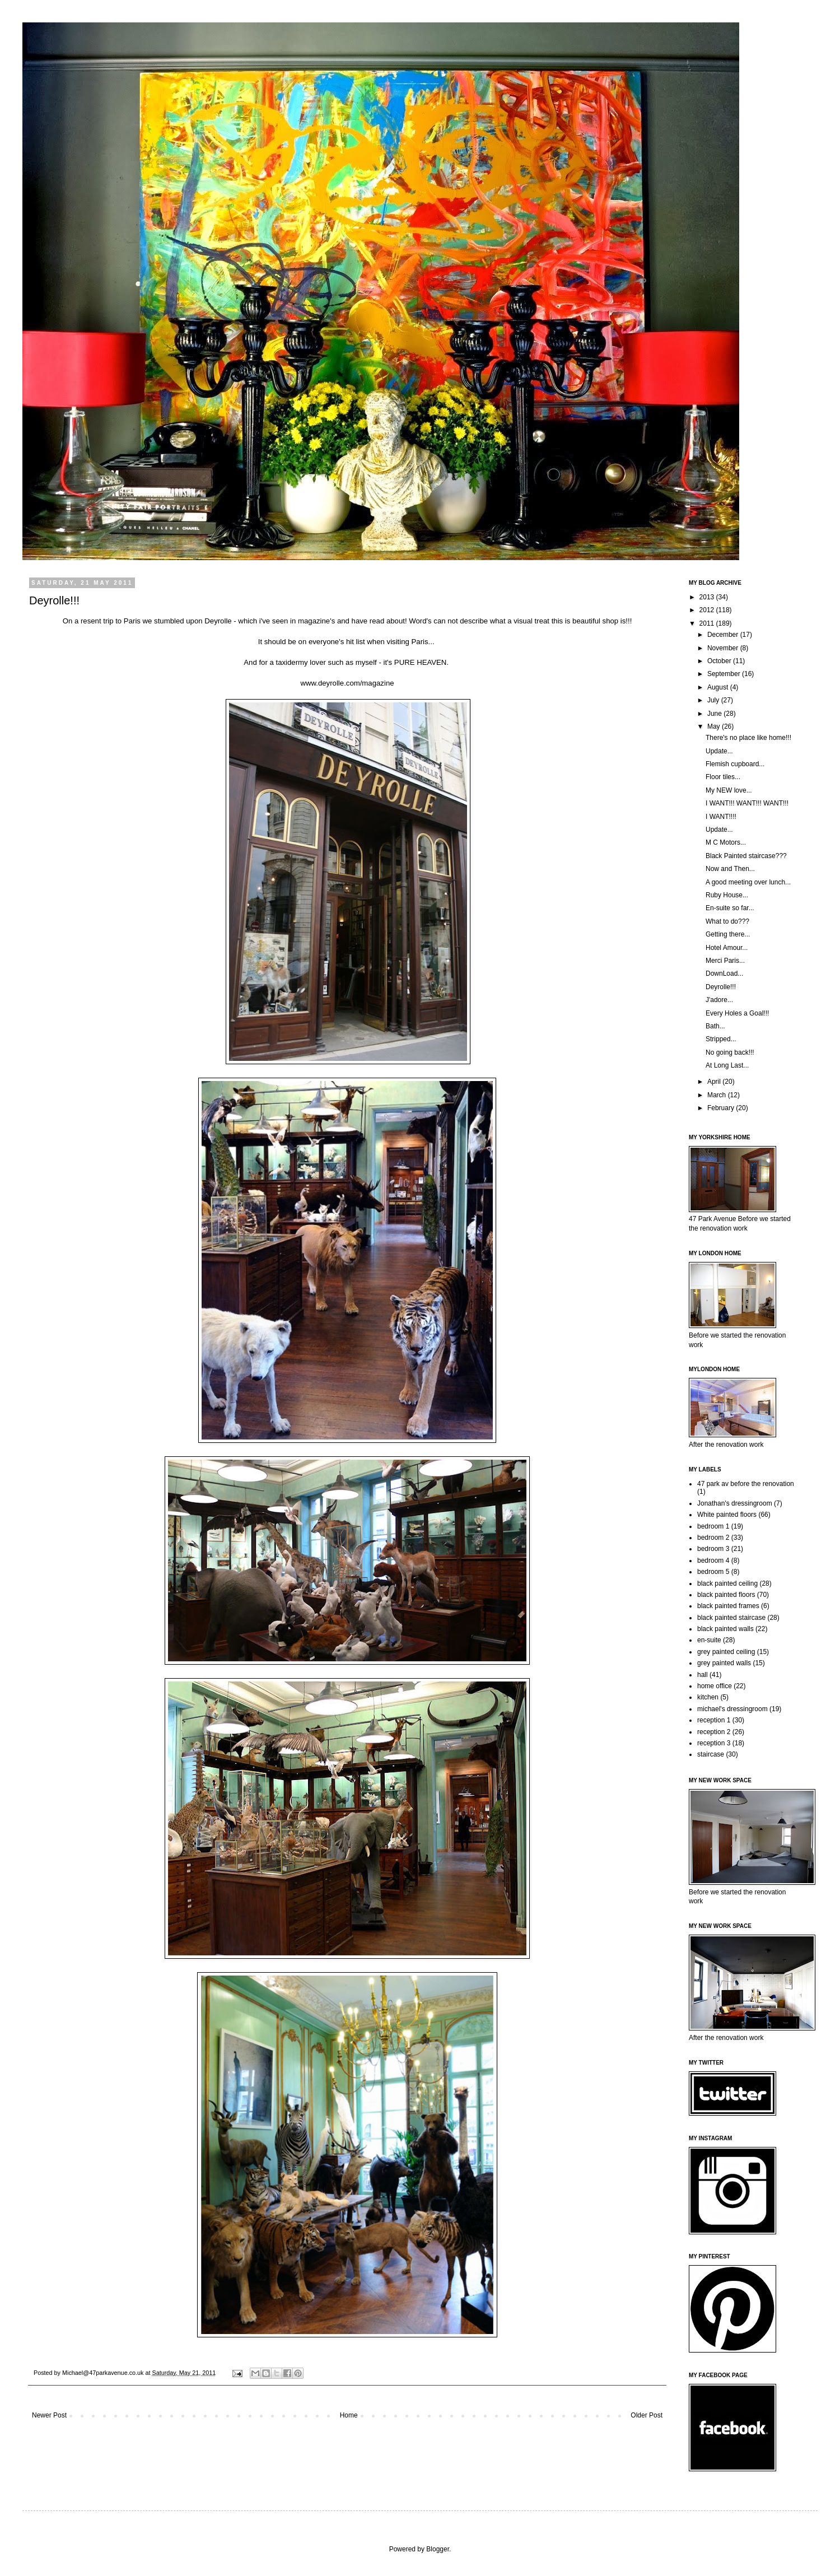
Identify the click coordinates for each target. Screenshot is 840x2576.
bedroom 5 (713, 1572)
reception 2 (713, 1732)
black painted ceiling (727, 1583)
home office (714, 1686)
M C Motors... (726, 842)
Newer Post (49, 2415)
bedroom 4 (713, 1560)
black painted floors (726, 1595)
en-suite (709, 1640)
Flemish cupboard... (735, 764)
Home (349, 2415)
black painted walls (725, 1629)
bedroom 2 (713, 1537)
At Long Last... (727, 1065)
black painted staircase (731, 1618)
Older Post (646, 2415)
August (718, 687)
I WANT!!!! (721, 817)
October (720, 661)
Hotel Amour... (727, 948)
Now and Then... (730, 869)
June (715, 714)
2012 (707, 610)
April (714, 1082)
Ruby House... (727, 895)
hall (702, 1675)
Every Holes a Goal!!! (737, 1013)
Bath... (715, 1026)
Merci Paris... (725, 961)
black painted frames (728, 1606)
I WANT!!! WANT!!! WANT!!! (747, 803)
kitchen (707, 1697)
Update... (719, 751)
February (721, 1108)
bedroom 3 (713, 1549)
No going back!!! (730, 1052)
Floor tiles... (723, 777)
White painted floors (727, 1514)
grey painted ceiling (726, 1652)
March (717, 1095)
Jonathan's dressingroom (734, 1503)
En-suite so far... (730, 908)
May (714, 726)
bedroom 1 (713, 1526)
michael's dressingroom (732, 1709)
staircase (710, 1754)
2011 (707, 623)
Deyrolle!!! (721, 987)
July (714, 700)
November (723, 648)
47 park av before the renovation (745, 1484)
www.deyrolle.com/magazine (347, 683)
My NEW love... (729, 790)
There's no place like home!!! (748, 738)
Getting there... (728, 934)
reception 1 (713, 1720)
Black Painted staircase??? (746, 856)
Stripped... (721, 1039)
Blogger (437, 2549)
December (723, 635)
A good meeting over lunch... (748, 882)
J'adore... (719, 1000)
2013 (707, 597)
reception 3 (713, 1743)
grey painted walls (724, 1663)
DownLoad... (724, 973)
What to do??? (727, 921)
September (724, 674)
